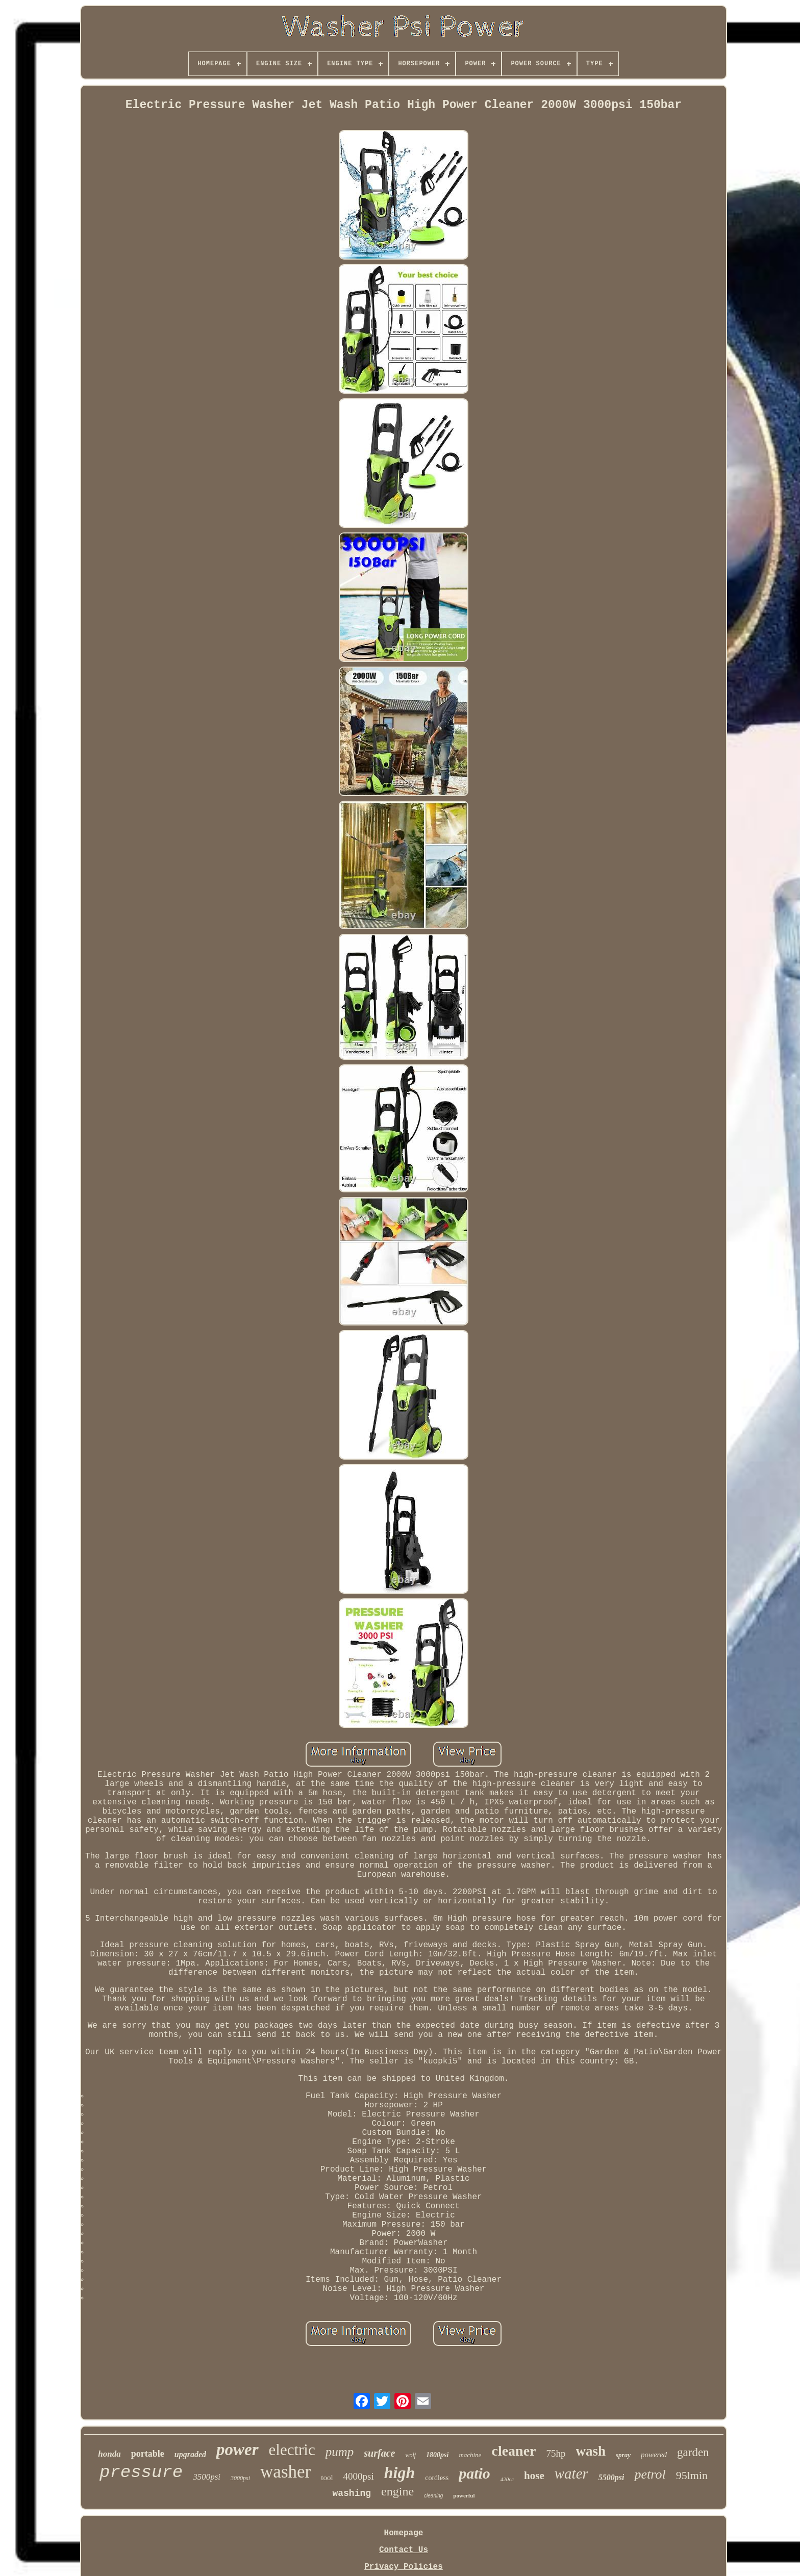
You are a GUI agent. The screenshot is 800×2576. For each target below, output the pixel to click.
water (571, 2473)
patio (474, 2473)
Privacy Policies (403, 2566)
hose (534, 2475)
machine (470, 2455)
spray (623, 2455)
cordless (436, 2478)
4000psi (358, 2476)
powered (654, 2455)
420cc (507, 2479)
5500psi (611, 2477)
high (399, 2472)
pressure (141, 2472)
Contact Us (403, 2550)
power (237, 2449)
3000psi (240, 2478)
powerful (463, 2495)
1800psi (437, 2455)
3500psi (206, 2477)
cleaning (433, 2495)
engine (397, 2491)
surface (379, 2453)
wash (591, 2451)
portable (147, 2454)
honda (109, 2454)
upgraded (190, 2454)
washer (285, 2472)
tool (327, 2477)
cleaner (513, 2451)
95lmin (692, 2475)
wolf (410, 2455)
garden (693, 2452)
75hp (556, 2453)
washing (351, 2493)
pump (340, 2452)
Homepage (403, 2533)
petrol (649, 2474)
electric (292, 2450)
